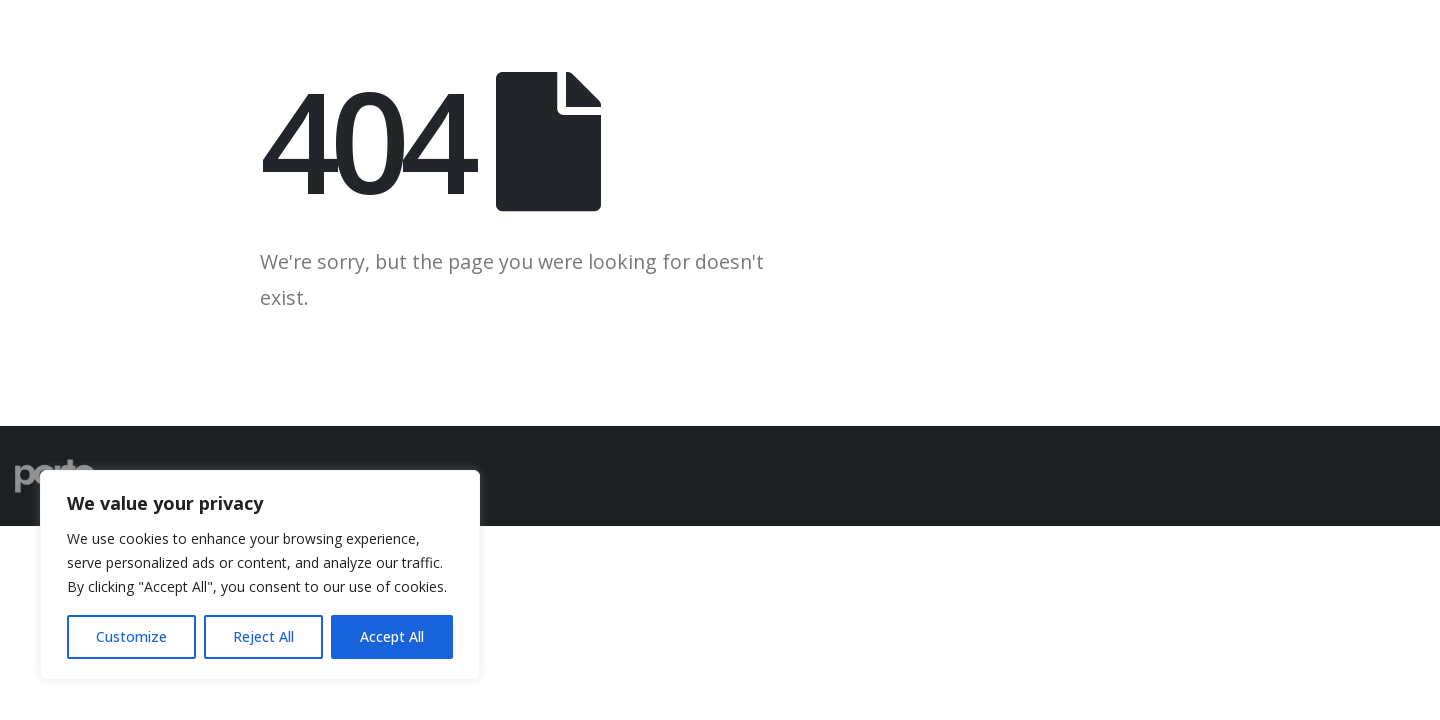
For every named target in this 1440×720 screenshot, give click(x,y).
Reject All (263, 636)
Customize (131, 636)
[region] (260, 575)
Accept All (392, 636)
